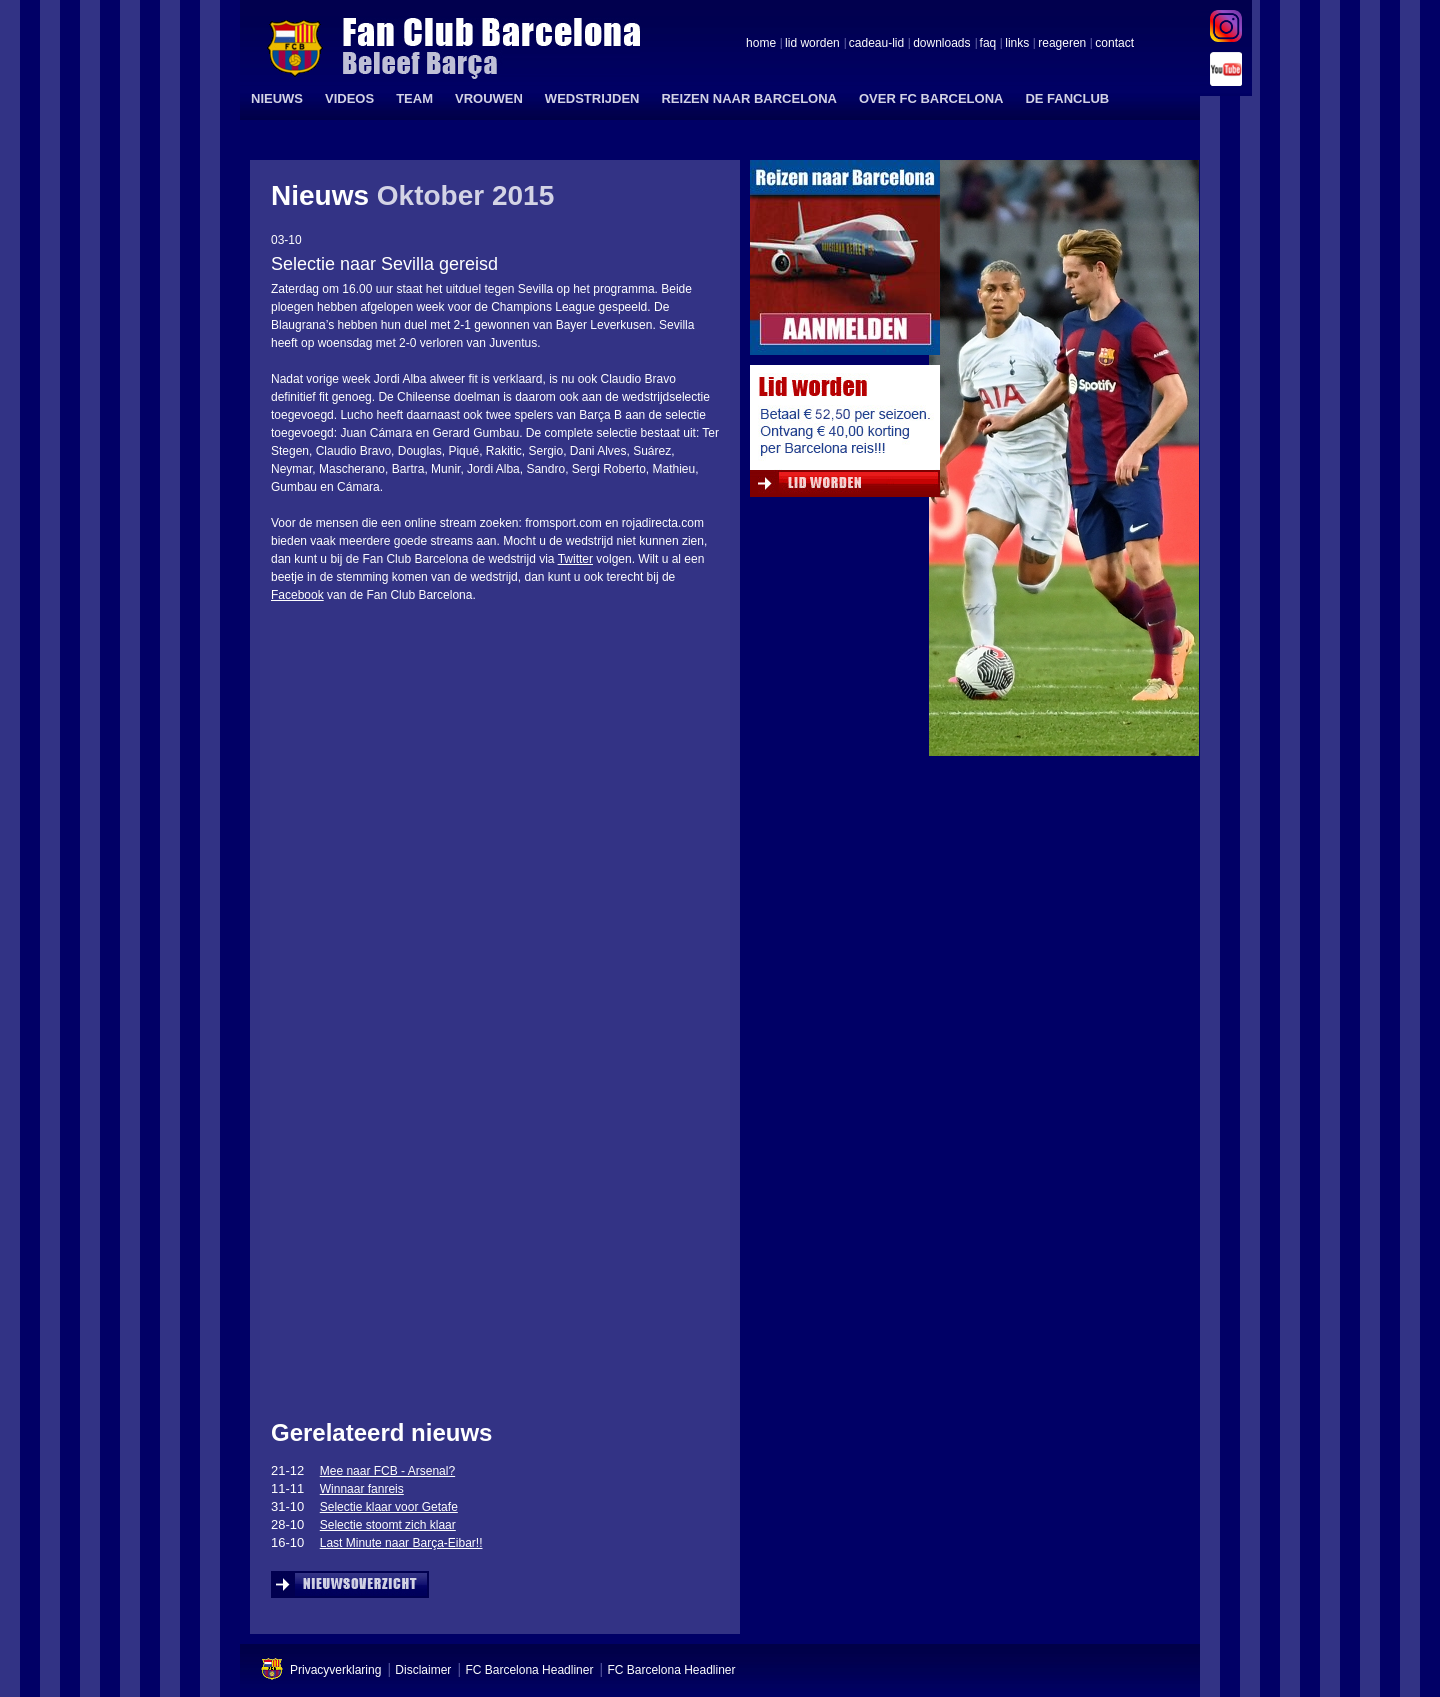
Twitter (575, 559)
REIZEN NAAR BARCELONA (749, 98)
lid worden (812, 44)
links (1017, 44)
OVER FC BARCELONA (931, 98)
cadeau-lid (876, 44)
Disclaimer (423, 1670)
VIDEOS (349, 98)
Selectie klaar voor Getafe (389, 1507)
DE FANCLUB (1067, 98)
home (761, 44)
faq (988, 44)
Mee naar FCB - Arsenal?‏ (387, 1471)
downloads (941, 44)
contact (1114, 44)
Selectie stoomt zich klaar (388, 1525)
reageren (1062, 44)
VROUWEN (489, 98)
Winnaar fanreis (362, 1489)
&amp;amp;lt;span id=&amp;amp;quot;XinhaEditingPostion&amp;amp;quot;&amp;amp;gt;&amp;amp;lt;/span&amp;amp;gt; (483, 1197)
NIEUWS (277, 98)
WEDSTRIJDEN (592, 98)
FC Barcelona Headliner (529, 1670)
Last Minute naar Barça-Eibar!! (401, 1543)
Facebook (297, 595)
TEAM (414, 98)
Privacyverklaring (335, 1670)
